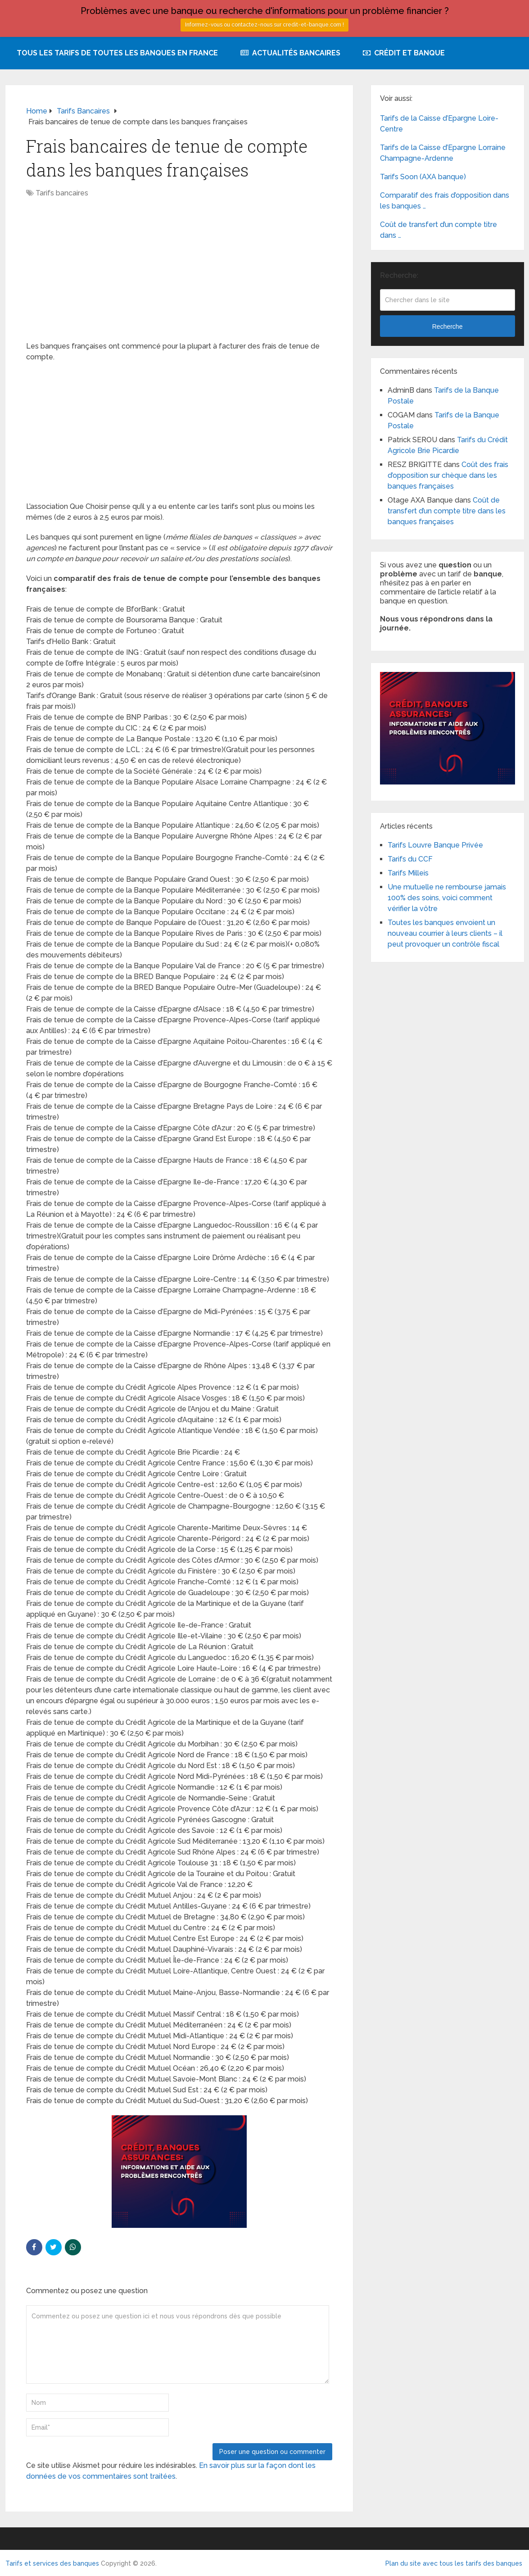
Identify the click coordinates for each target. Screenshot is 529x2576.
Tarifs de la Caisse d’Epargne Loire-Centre (439, 123)
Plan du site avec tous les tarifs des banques (453, 2563)
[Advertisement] (179, 274)
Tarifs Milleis (408, 873)
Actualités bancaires (290, 53)
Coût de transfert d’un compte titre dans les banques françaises (447, 511)
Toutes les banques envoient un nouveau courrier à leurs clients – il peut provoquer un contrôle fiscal (445, 933)
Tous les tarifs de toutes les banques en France (117, 53)
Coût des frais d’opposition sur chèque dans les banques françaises (448, 475)
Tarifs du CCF (410, 859)
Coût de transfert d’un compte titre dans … (438, 230)
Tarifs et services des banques (52, 2563)
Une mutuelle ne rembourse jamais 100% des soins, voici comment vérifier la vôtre (447, 898)
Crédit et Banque (404, 53)
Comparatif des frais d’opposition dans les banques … (444, 200)
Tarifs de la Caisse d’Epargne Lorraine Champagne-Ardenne (443, 153)
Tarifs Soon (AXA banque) (423, 176)
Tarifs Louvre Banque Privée (435, 845)
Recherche (447, 326)
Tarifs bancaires (62, 193)
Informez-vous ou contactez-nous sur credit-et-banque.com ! (264, 25)
